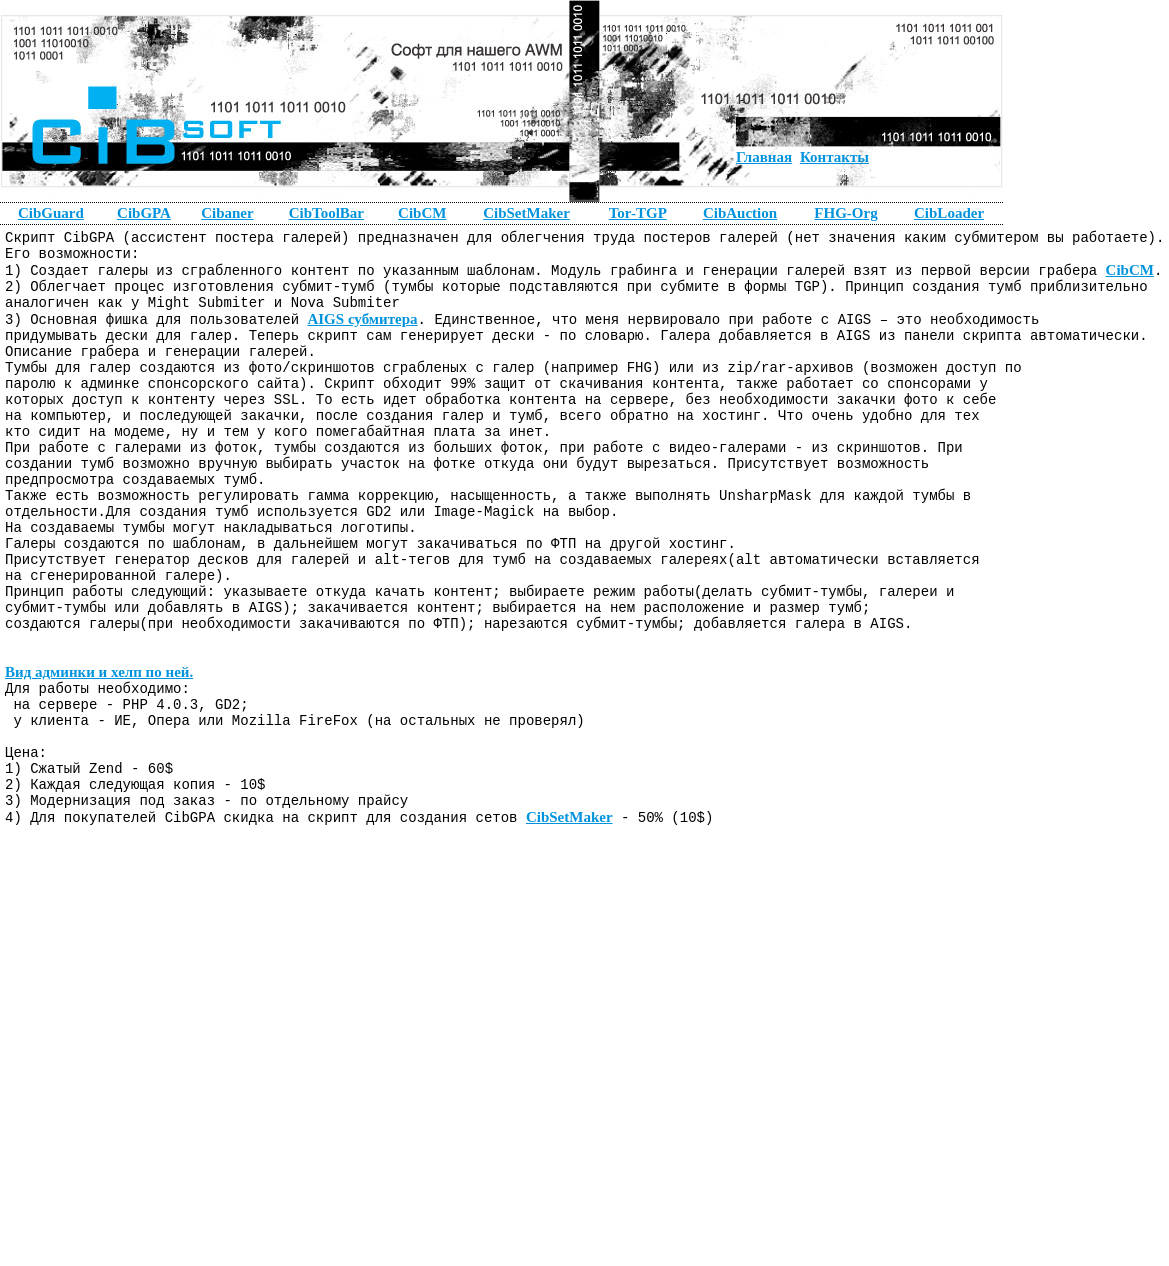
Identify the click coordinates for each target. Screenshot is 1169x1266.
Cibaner (227, 213)
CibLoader (949, 213)
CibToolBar (326, 213)
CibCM (1129, 278)
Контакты (834, 157)
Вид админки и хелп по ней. (99, 751)
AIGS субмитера (362, 335)
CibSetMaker (569, 922)
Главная (764, 157)
